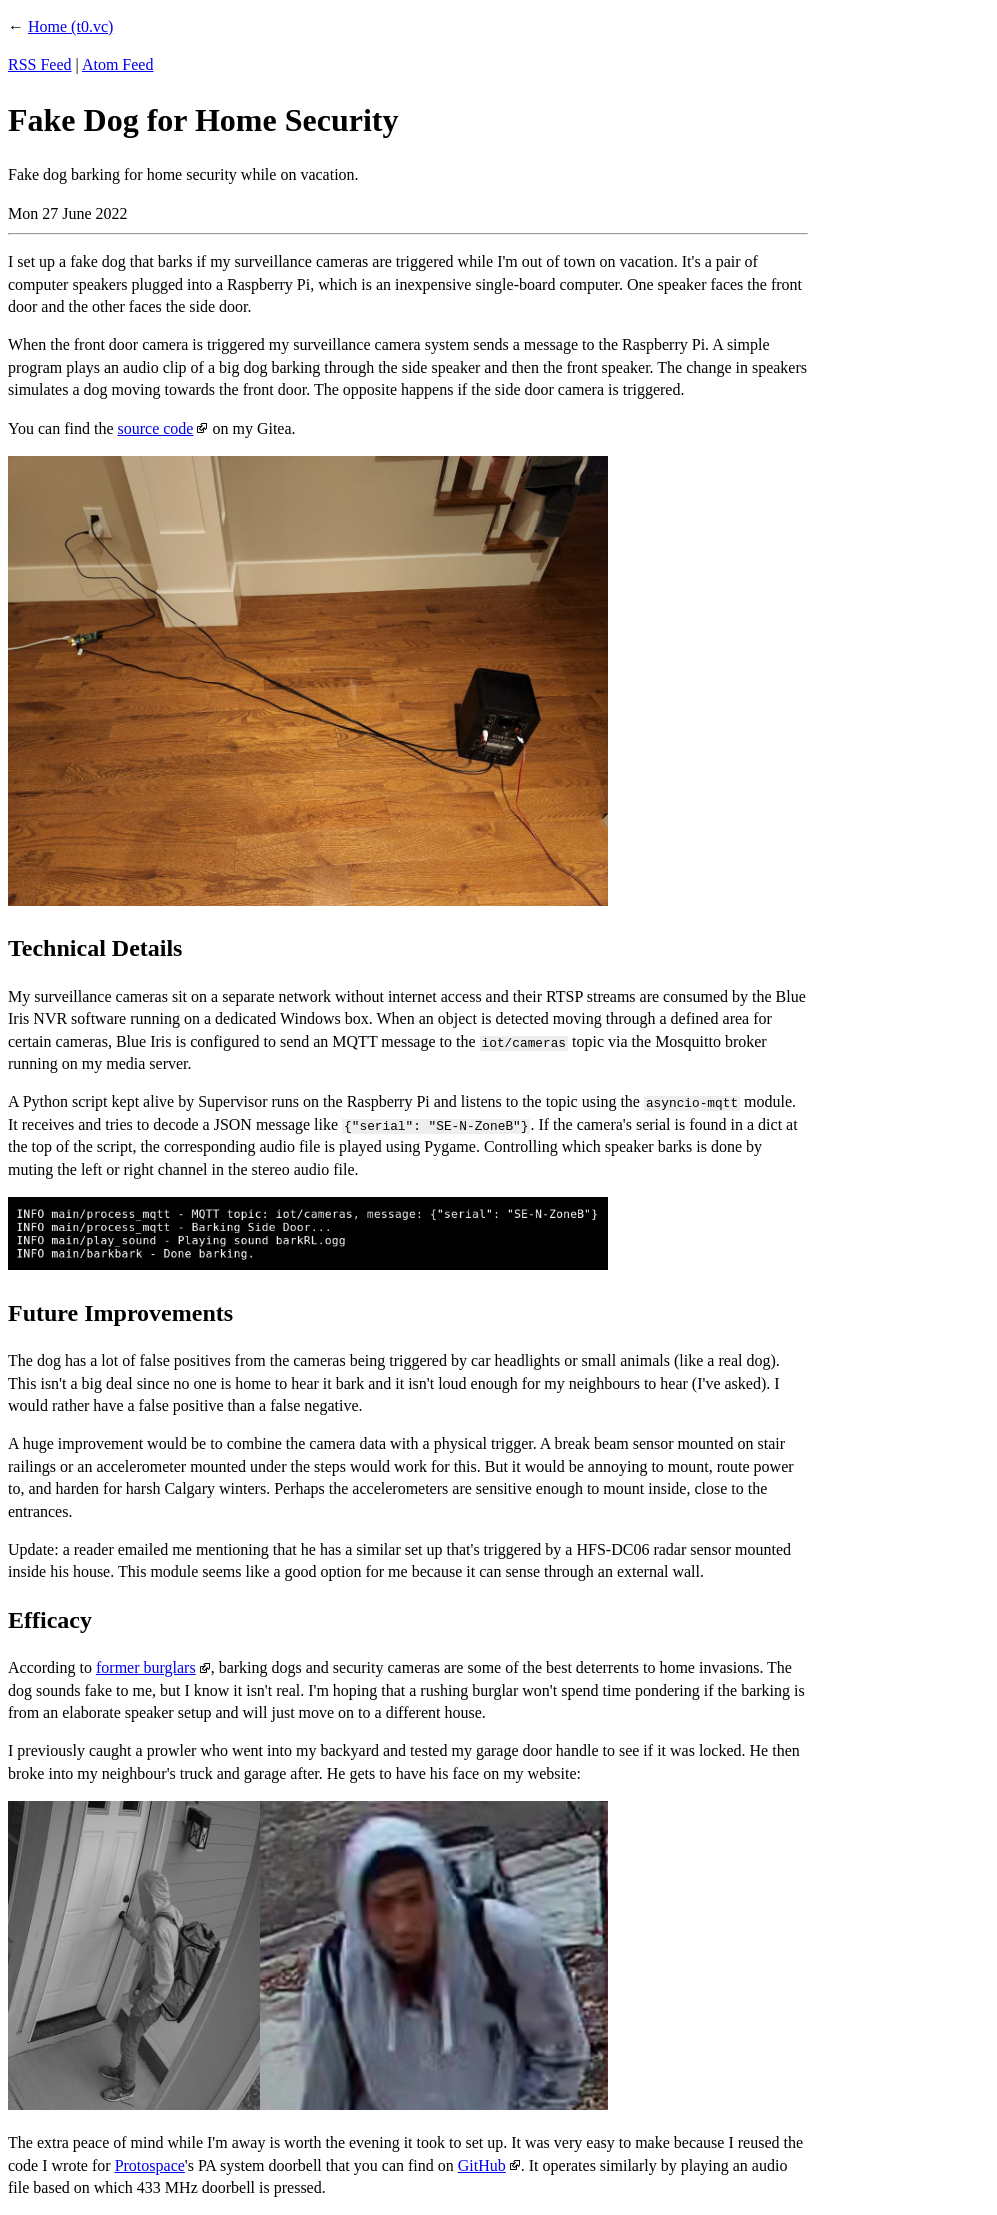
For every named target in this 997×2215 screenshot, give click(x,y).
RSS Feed (40, 64)
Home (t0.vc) (70, 26)
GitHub (482, 2165)
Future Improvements (120, 1313)
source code (155, 428)
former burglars (146, 1667)
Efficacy (50, 1620)
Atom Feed (118, 64)
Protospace (150, 2165)
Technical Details (95, 948)
